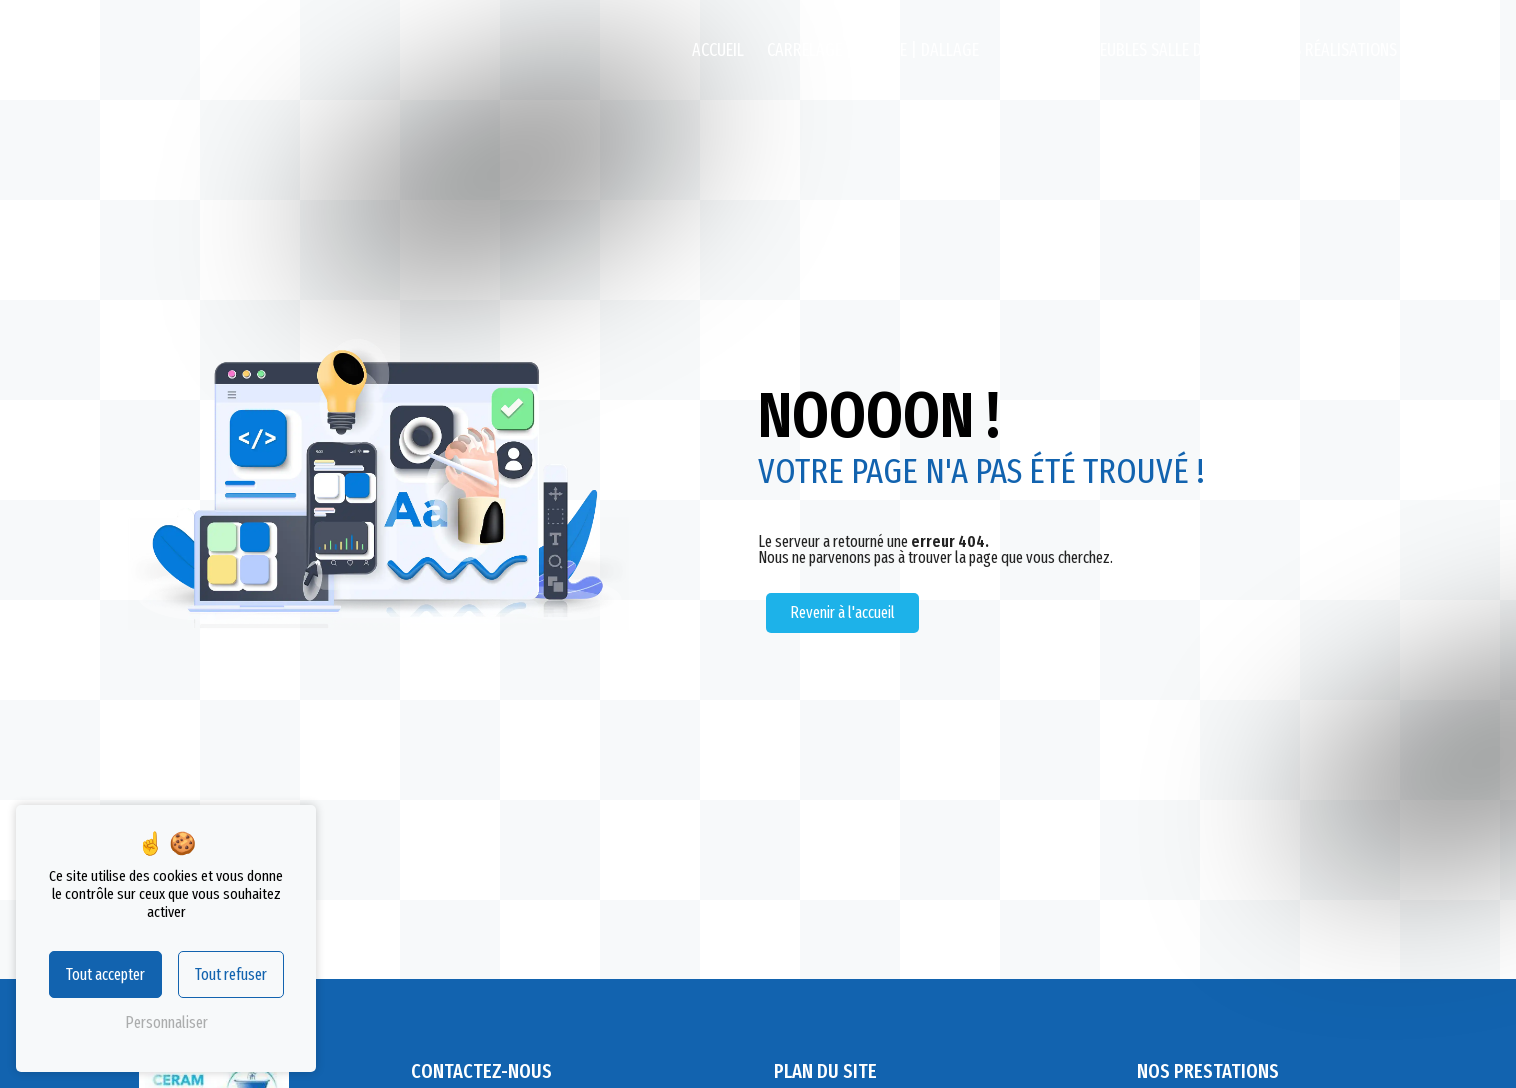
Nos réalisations (1335, 50)
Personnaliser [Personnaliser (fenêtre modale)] (166, 1022)
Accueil (718, 50)
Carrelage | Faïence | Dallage (873, 50)
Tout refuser (231, 974)
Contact (1450, 50)
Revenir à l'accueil (842, 612)
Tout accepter (105, 974)
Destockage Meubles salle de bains (1126, 50)
